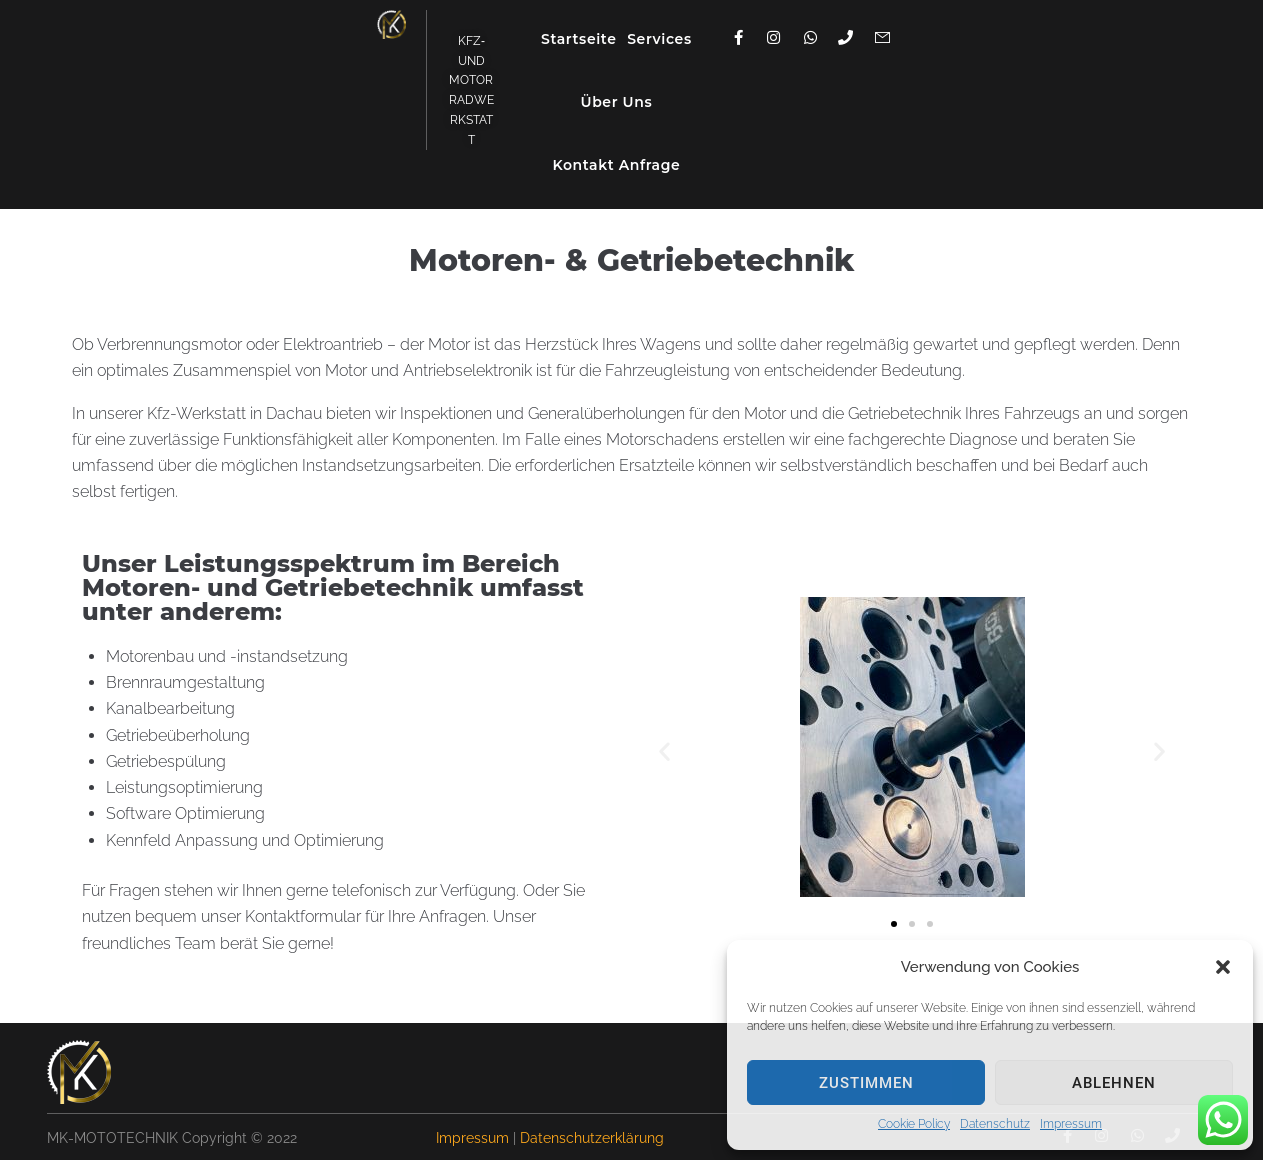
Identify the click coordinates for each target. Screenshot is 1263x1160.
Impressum (1071, 1124)
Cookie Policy (914, 1124)
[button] (1223, 967)
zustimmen (866, 1083)
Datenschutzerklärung (592, 1138)
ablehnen (1114, 1083)
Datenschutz (995, 1124)
